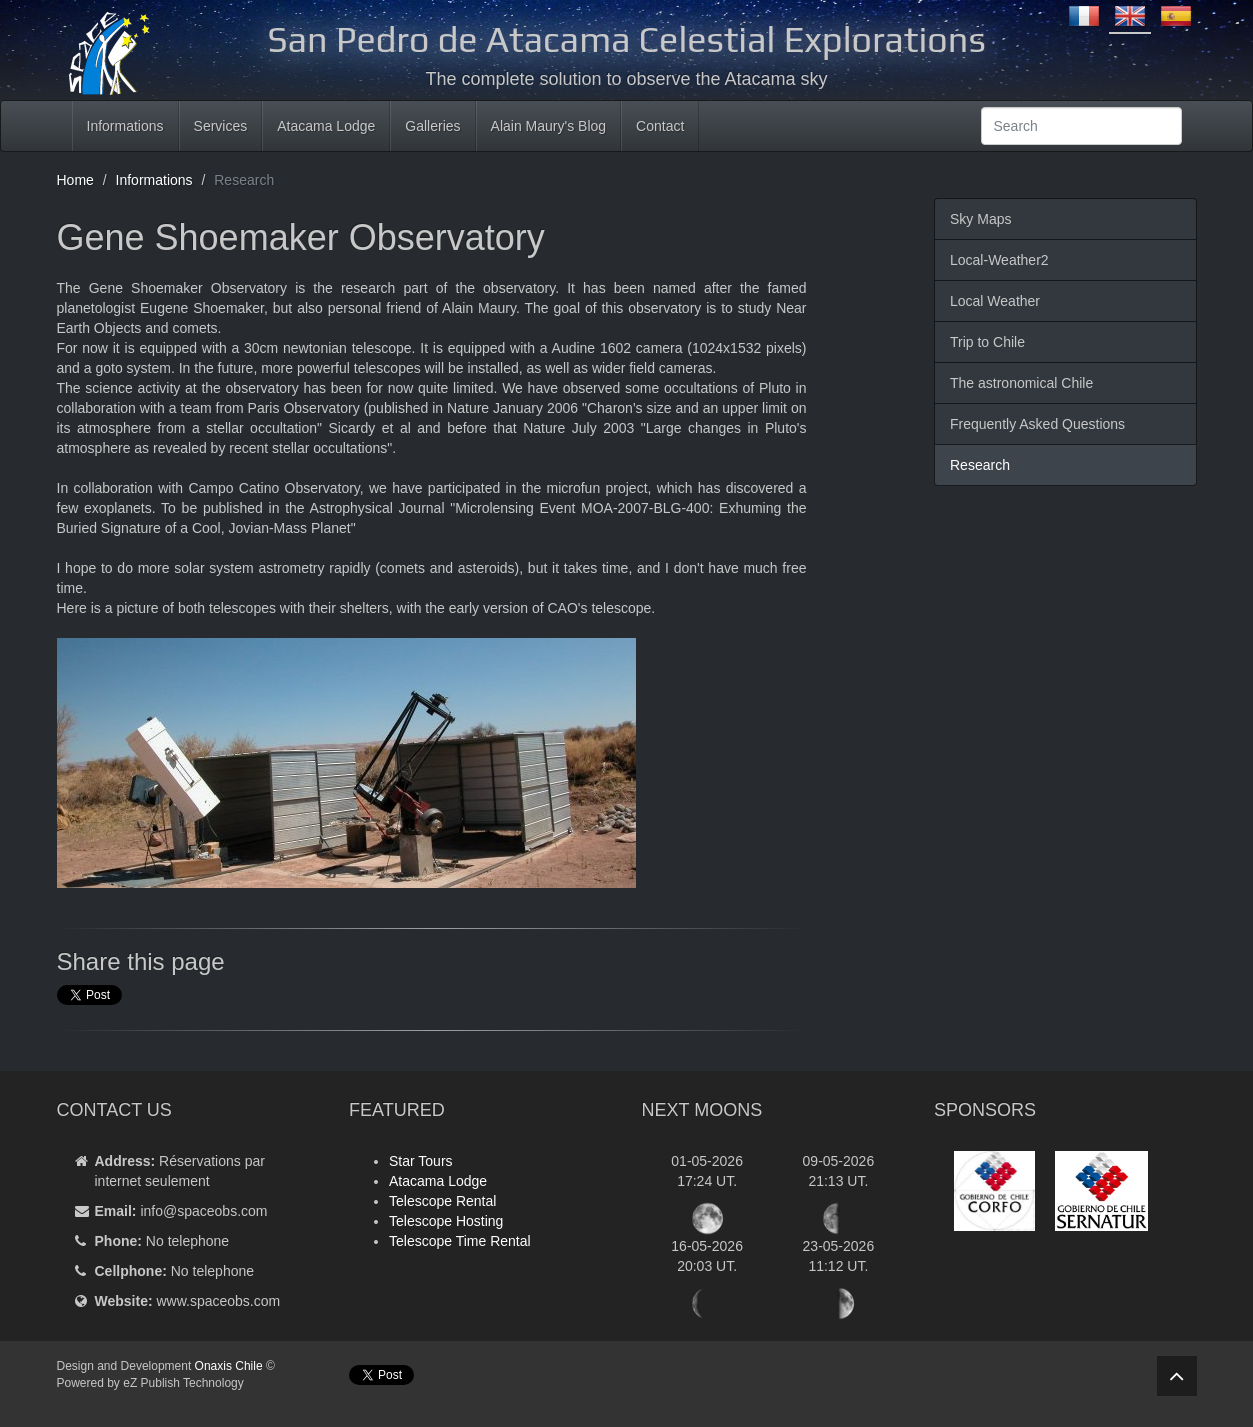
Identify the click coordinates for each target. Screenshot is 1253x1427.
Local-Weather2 (999, 260)
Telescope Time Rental (460, 1241)
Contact (660, 126)
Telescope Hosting (446, 1221)
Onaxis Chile (229, 1366)
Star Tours (421, 1161)
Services (221, 126)
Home (75, 180)
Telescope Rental (442, 1201)
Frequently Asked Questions (1037, 424)
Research (980, 465)
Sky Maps (980, 219)
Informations (125, 126)
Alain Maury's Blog (549, 126)
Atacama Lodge (326, 126)
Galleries (432, 126)
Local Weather (995, 301)
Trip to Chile (987, 342)
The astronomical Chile (1021, 383)
